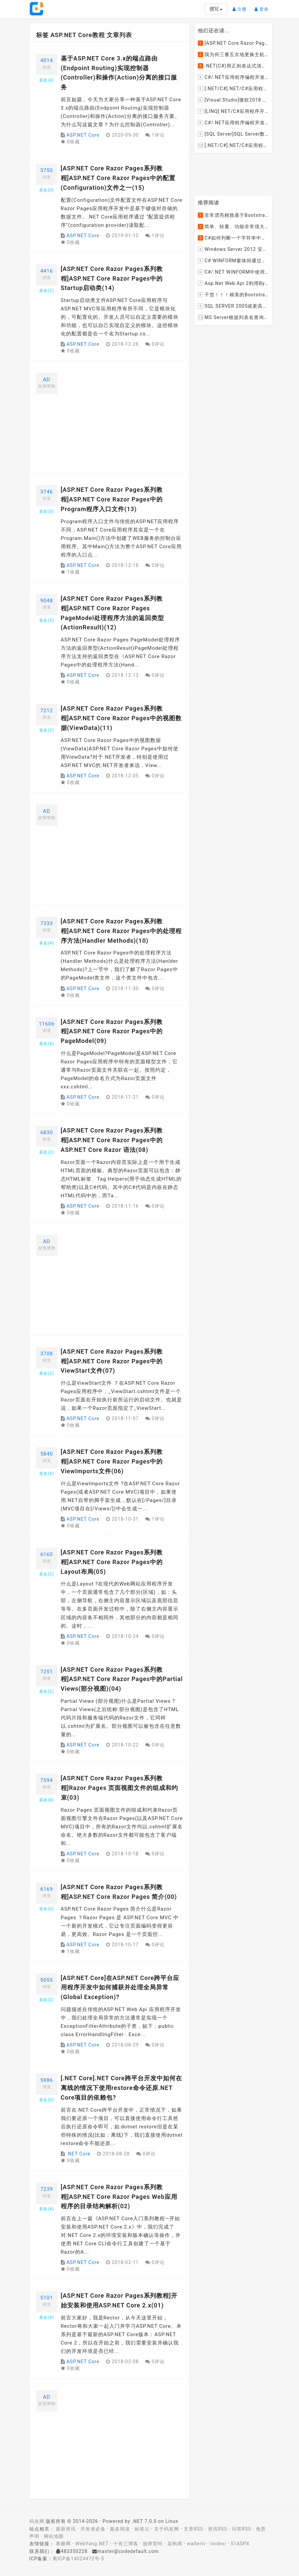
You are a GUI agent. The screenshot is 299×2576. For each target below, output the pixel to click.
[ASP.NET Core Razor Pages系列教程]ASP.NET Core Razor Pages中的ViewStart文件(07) (112, 1361)
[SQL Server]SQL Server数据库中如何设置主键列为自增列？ (233, 134)
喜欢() (46, 80)
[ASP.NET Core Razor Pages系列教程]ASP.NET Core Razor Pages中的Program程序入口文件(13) (112, 499)
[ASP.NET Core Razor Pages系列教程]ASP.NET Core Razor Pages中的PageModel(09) (112, 1031)
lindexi (218, 2543)
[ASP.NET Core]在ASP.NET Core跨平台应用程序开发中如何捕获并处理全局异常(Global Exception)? (120, 1987)
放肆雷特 (153, 2543)
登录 (263, 6)
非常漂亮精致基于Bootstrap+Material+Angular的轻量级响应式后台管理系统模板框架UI (233, 215)
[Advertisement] (122, 419)
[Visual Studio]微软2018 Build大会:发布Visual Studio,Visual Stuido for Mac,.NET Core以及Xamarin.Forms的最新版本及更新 (233, 100)
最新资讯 (66, 2529)
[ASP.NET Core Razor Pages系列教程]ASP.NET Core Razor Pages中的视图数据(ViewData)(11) (121, 718)
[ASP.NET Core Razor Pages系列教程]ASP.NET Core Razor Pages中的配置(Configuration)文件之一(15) (118, 178)
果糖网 (63, 2543)
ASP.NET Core (83, 135)
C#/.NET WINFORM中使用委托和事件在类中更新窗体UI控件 (233, 272)
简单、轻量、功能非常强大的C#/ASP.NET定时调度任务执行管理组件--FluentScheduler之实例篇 (233, 227)
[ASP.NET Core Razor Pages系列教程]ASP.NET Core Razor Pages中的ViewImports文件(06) (112, 1461)
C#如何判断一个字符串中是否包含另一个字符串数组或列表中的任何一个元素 (233, 238)
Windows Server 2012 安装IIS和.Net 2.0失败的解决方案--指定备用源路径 (233, 250)
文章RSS (193, 2529)
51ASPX (240, 2543)
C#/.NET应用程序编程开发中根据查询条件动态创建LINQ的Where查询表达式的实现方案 (233, 122)
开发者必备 (93, 2529)
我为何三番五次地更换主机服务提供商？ (233, 54)
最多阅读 (120, 2529)
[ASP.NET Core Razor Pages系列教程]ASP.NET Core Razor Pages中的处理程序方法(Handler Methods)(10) (121, 931)
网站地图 (54, 2536)
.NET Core (78, 2153)
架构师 (174, 2543)
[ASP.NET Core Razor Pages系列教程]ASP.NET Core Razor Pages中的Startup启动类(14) (112, 278)
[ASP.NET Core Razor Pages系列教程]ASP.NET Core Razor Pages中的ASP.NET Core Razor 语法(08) (112, 1140)
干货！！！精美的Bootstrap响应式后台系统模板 (233, 295)
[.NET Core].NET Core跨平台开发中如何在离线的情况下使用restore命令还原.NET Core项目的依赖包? (121, 2088)
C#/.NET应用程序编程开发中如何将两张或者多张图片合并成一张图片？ (233, 77)
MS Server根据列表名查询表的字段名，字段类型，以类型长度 (233, 318)
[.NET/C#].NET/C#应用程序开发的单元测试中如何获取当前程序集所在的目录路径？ (233, 88)
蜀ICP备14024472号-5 (78, 2558)
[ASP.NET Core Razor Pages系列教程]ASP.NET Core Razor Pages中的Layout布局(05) (112, 1562)
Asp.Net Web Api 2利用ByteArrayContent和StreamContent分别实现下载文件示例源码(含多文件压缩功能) (233, 284)
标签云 (142, 2529)
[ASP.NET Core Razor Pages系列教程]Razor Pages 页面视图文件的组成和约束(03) (119, 1788)
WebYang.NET (92, 2543)
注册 (241, 6)
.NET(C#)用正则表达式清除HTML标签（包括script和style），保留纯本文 (233, 65)
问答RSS (241, 2529)
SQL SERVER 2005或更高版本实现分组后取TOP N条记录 (233, 306)
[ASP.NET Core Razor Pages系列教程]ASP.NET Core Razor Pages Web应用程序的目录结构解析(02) (119, 2196)
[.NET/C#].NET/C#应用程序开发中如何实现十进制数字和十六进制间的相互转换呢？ (233, 145)
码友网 (36, 2521)
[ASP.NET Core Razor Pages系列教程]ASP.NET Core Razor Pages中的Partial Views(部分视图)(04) (122, 1679)
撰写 (215, 9)
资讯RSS (217, 2529)
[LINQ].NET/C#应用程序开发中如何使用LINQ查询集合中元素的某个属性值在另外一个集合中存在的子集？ (233, 111)
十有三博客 (125, 2543)
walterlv (196, 2543)
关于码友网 (166, 2529)
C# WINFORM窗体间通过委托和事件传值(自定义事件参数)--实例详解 (233, 261)
